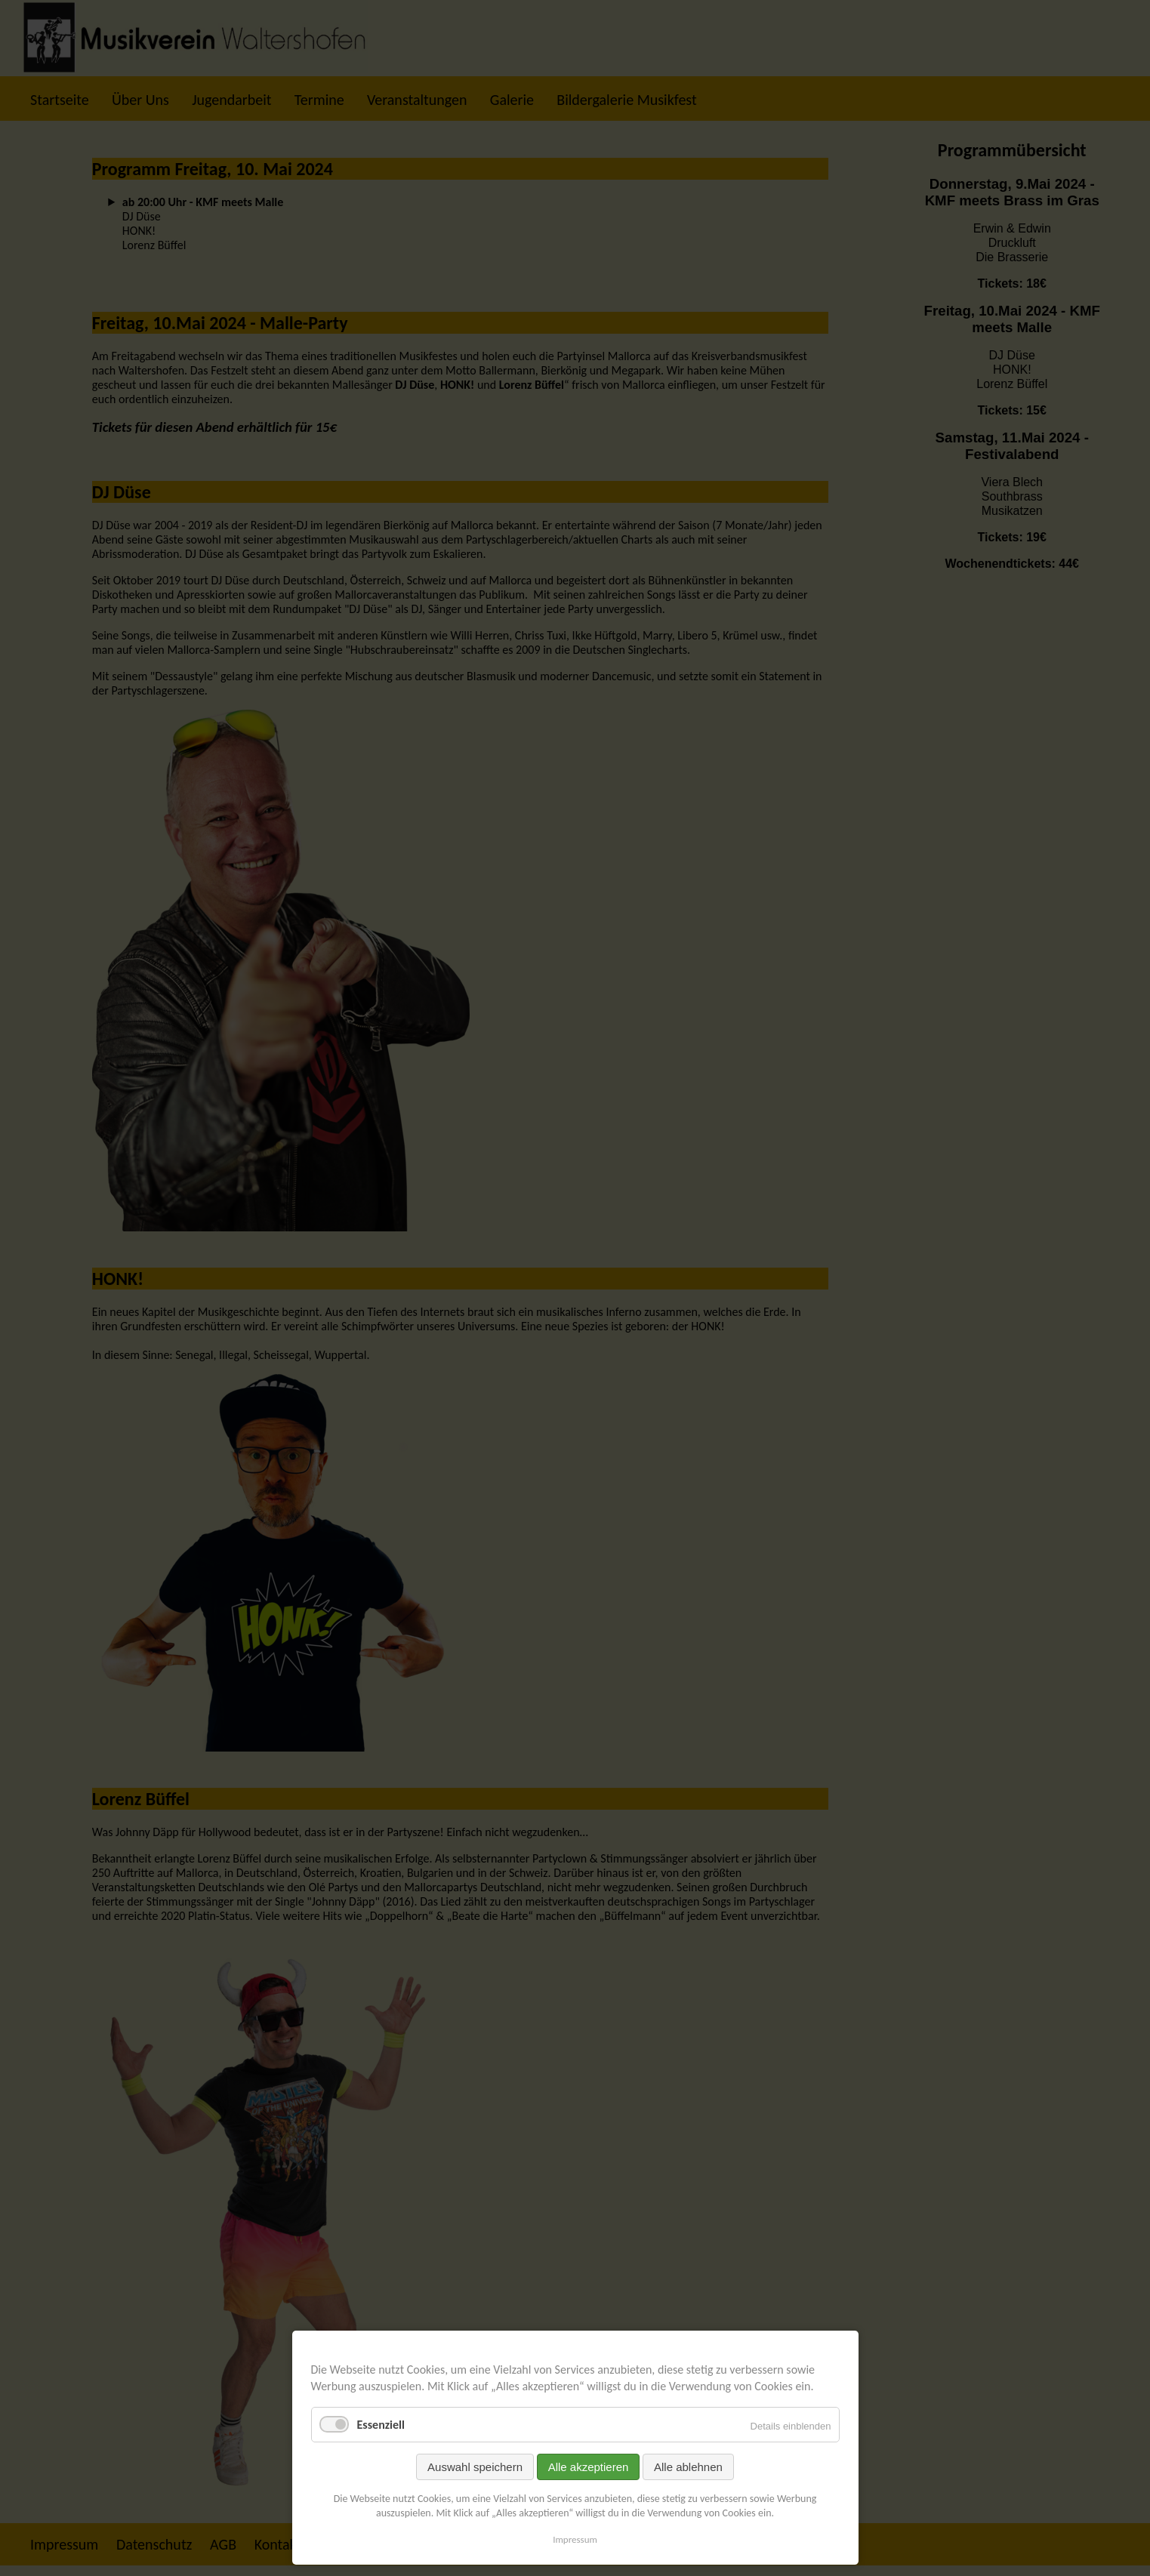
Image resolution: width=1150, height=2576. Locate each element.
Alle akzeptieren (588, 2466)
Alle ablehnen (688, 2466)
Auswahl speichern (475, 2466)
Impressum (575, 2539)
